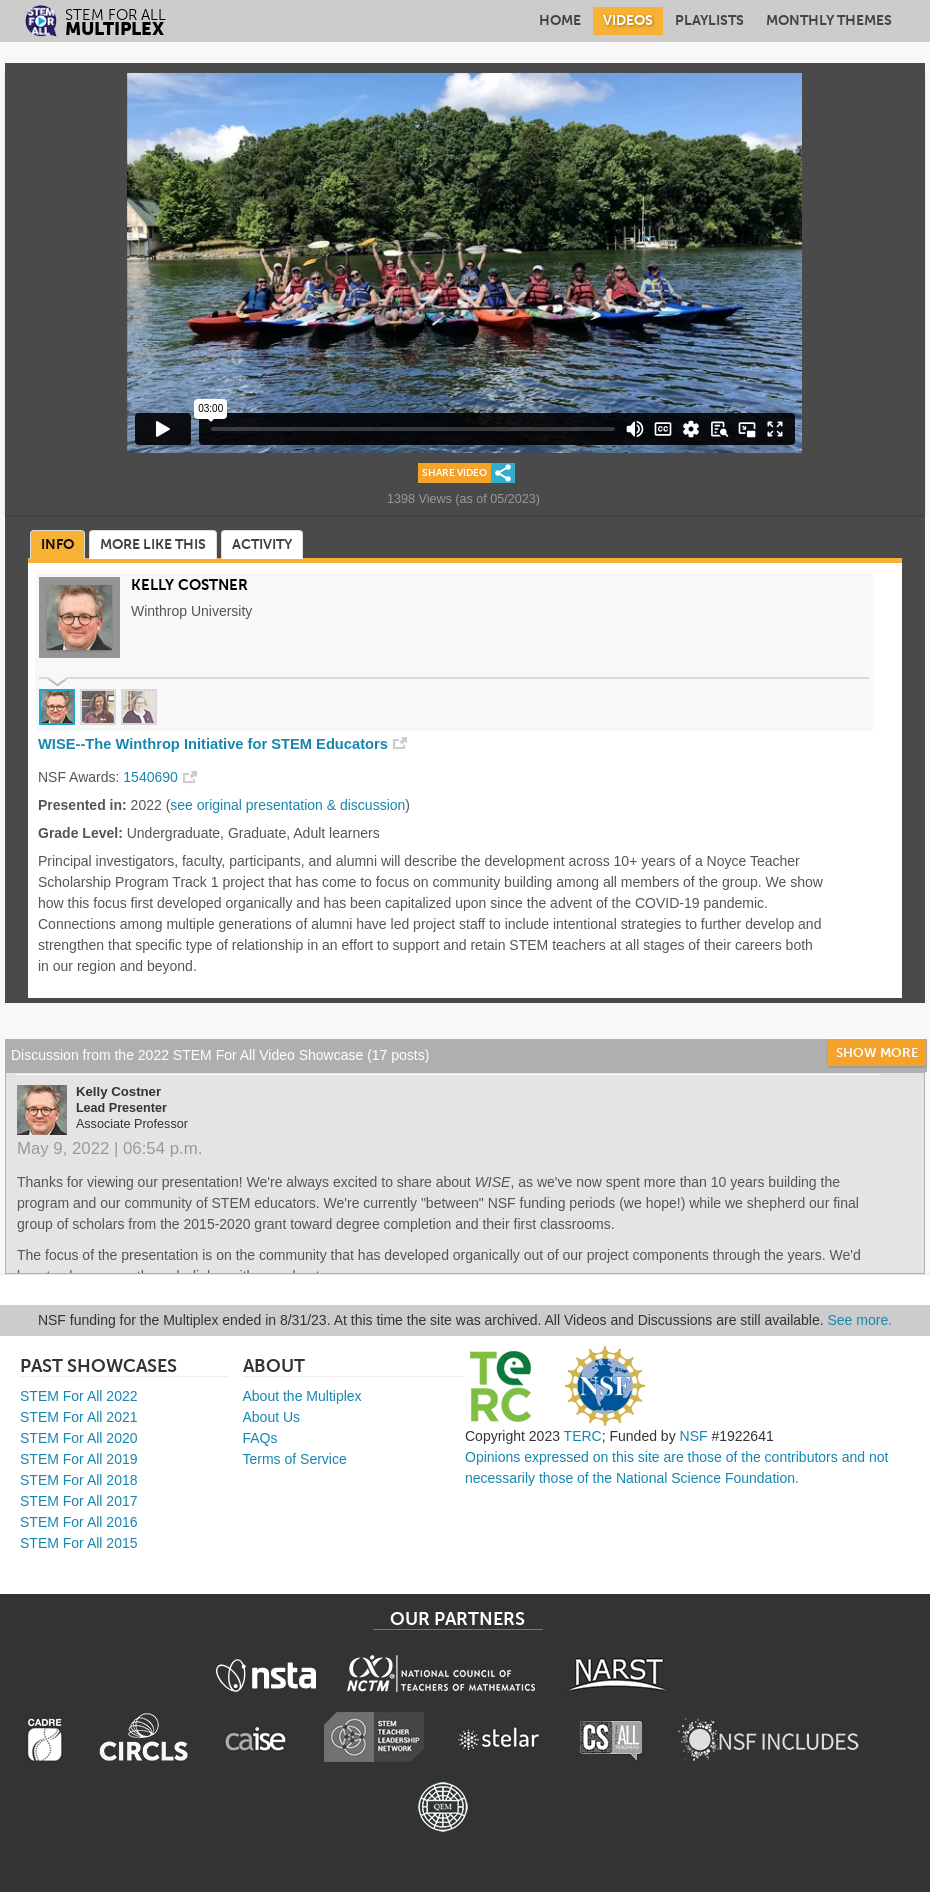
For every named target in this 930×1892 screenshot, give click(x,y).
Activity (262, 544)
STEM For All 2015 (79, 1543)
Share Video (454, 473)
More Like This (153, 544)
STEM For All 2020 (79, 1438)
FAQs (260, 1438)
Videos (628, 20)
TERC (583, 1436)
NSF (694, 1436)
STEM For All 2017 (79, 1501)
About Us (272, 1417)
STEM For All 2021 (79, 1417)
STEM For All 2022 (79, 1396)
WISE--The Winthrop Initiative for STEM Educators (213, 744)
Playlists (709, 20)
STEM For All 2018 (79, 1480)
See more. (860, 1320)
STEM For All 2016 (79, 1522)
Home (560, 20)
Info (57, 544)
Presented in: (82, 805)
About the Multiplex (302, 1396)
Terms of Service (295, 1459)
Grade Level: (80, 833)
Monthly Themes (829, 20)
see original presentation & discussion (287, 805)
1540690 (150, 777)
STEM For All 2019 (79, 1459)
